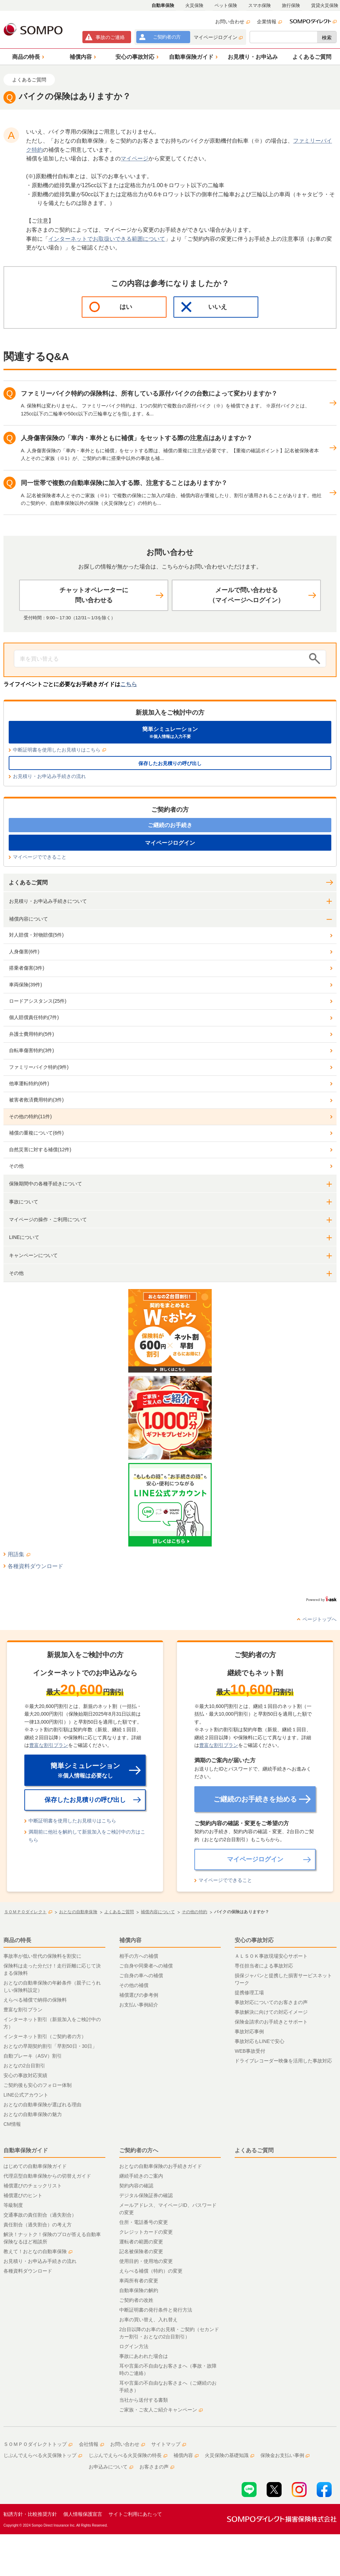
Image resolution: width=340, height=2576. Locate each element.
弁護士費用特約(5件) (31, 1034)
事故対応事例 (249, 2031)
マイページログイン (218, 37)
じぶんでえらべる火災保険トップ (42, 2455)
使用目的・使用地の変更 (146, 2261)
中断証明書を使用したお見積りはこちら (59, 750)
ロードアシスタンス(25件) (37, 1001)
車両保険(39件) (25, 984)
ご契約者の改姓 (136, 2300)
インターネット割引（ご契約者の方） (44, 2036)
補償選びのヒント (22, 2195)
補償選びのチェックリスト (32, 2185)
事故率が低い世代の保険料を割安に (42, 1956)
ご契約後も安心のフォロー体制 (37, 2085)
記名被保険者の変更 (141, 2251)
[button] (27, 57)
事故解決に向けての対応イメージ (271, 2012)
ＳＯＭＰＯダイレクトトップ (37, 2444)
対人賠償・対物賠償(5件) (36, 935)
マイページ (134, 158)
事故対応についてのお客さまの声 (271, 2002)
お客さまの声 (156, 2467)
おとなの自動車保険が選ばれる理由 (42, 2104)
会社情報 (91, 2444)
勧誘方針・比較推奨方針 (30, 2514)
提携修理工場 (249, 1992)
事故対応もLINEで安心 (259, 2041)
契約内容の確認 (136, 2185)
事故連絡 (110, 37)
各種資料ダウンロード (35, 1566)
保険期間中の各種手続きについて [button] (45, 1183)
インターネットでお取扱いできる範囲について (106, 239)
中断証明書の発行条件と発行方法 (155, 2310)
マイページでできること (39, 857)
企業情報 (269, 21)
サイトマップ (168, 2444)
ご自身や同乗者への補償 (146, 1966)
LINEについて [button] (24, 1237)
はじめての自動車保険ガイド (35, 2166)
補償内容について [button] (28, 919)
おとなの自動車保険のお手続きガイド (160, 2166)
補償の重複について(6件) (36, 1133)
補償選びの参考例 (138, 1995)
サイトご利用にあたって (135, 2514)
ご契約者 (166, 37)
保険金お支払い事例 (285, 2455)
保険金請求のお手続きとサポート (271, 2022)
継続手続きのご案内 (141, 2176)
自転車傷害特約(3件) (31, 1050)
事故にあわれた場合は (143, 2356)
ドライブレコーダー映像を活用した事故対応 (283, 2061)
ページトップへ (319, 1619)
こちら (128, 684)
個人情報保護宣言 (82, 2514)
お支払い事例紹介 (138, 2004)
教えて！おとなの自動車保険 (37, 2251)
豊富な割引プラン (48, 1745)
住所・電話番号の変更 (143, 2222)
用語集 (19, 1554)
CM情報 (12, 2124)
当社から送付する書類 (143, 2400)
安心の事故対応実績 (25, 2075)
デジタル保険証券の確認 (146, 2195)
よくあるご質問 (28, 882)
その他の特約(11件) (30, 1116)
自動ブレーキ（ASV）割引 (32, 2056)
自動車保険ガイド (25, 2150)
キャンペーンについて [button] (33, 1255)
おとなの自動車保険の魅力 (32, 2114)
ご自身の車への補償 (141, 1975)
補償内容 (130, 1940)
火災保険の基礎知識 (229, 2455)
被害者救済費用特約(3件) (36, 1100)
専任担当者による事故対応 (264, 1966)
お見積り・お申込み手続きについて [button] (48, 901)
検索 (327, 37)
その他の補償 (133, 1985)
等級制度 (13, 2205)
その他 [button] (16, 1273)
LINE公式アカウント (25, 2095)
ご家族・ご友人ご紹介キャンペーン (161, 2409)
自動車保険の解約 (138, 2290)
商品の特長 (17, 1940)
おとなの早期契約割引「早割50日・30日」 (50, 2046)
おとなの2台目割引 (24, 2065)
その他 (16, 1166)
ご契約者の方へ (138, 2150)
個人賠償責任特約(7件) (34, 1017)
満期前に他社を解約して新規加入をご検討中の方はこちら (87, 1835)
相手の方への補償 (138, 1956)
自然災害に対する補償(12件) (40, 1149)
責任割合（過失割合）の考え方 (37, 2224)
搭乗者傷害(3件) (26, 968)
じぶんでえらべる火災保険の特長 (128, 2455)
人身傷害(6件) (24, 951)
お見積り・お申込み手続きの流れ (49, 776)
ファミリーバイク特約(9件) (38, 1067)
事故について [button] (23, 1201)
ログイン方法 (133, 2346)
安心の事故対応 (254, 1940)
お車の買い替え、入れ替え (148, 2319)
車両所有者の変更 (138, 2280)
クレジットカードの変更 (146, 2232)
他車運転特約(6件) (29, 1083)
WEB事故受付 (250, 2051)
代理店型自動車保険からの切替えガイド (47, 2176)
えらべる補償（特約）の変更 (151, 2271)
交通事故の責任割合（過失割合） (39, 2215)
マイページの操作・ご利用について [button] (48, 1219)
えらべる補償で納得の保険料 (35, 2000)
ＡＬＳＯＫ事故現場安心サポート (271, 1956)
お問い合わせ (232, 21)
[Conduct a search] (159, 658)
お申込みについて (111, 2467)
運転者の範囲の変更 (141, 2241)
